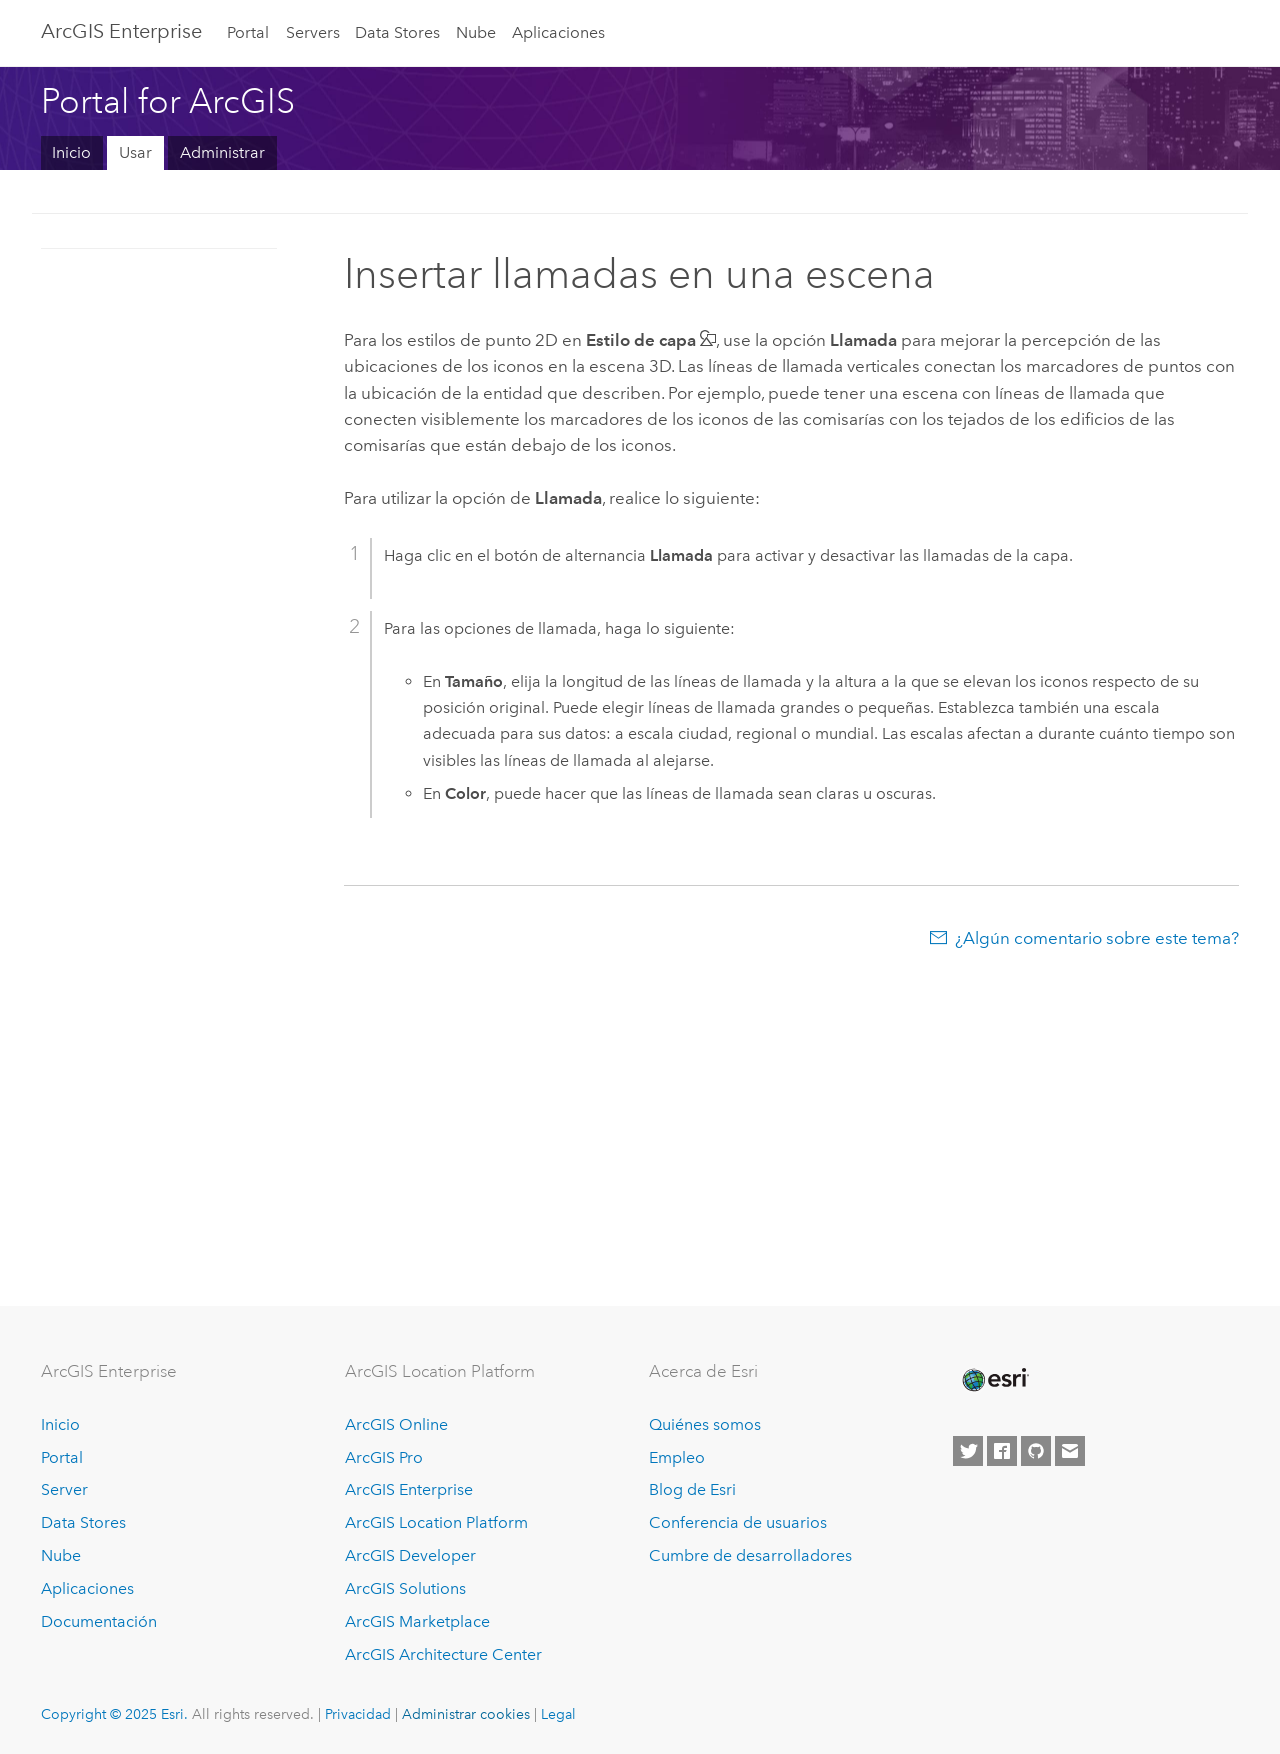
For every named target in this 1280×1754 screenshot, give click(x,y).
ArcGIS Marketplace (417, 1621)
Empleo (677, 1457)
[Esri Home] (994, 1380)
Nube (476, 32)
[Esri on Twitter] (968, 1451)
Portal (248, 32)
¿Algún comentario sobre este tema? (1097, 938)
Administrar (222, 152)
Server (64, 1489)
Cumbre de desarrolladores (750, 1555)
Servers (313, 32)
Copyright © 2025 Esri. (114, 1714)
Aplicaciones (558, 32)
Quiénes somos (705, 1424)
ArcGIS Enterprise (121, 31)
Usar (135, 152)
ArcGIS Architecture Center (443, 1654)
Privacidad (358, 1714)
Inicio (71, 152)
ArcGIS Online (396, 1424)
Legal (558, 1714)
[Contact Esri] (1070, 1451)
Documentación (99, 1621)
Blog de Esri (692, 1489)
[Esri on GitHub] (1036, 1451)
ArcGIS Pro (384, 1457)
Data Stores (397, 32)
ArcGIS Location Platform (436, 1522)
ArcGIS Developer (410, 1555)
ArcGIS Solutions (405, 1588)
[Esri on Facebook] (1002, 1451)
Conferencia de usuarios (738, 1522)
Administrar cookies (466, 1714)
